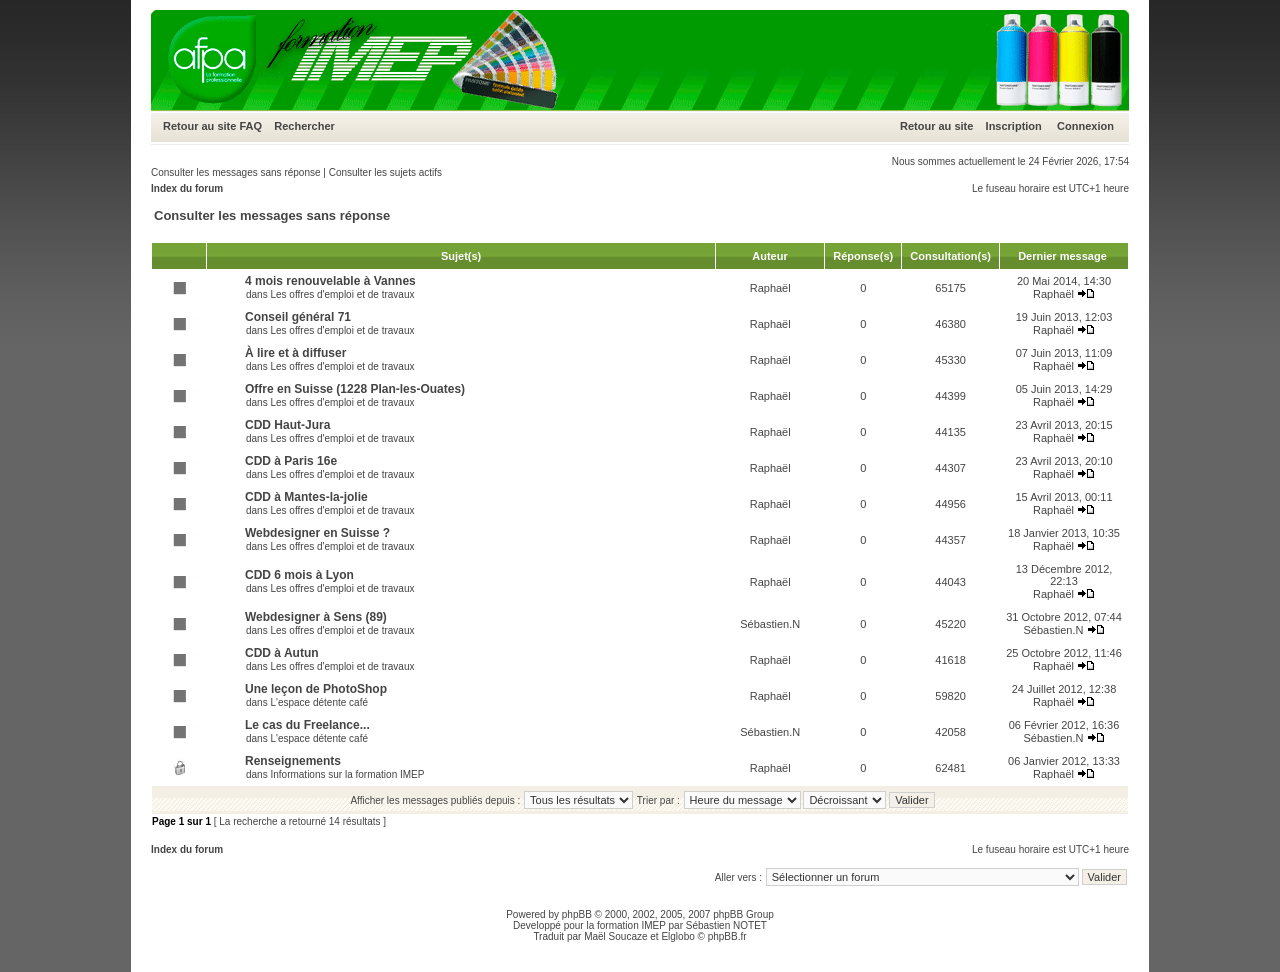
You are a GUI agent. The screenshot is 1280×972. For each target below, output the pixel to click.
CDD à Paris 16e (291, 461)
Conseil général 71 (298, 317)
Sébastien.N (770, 624)
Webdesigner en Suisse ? (317, 533)
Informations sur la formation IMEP (347, 774)
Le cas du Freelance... (307, 725)
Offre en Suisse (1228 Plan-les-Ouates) (355, 389)
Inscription (1014, 126)
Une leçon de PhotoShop (316, 689)
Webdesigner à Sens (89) (316, 617)
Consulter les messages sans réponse (236, 172)
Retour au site (199, 126)
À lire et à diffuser (295, 353)
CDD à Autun (282, 653)
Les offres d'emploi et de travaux (342, 294)
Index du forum (187, 188)
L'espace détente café (319, 702)
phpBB (577, 914)
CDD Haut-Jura (287, 425)
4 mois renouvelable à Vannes (330, 281)
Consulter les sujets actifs (385, 172)
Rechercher (304, 126)
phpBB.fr (727, 936)
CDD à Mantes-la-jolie (306, 497)
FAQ (250, 126)
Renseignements (293, 761)
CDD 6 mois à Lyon (299, 575)
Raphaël (770, 288)
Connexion (1085, 126)
